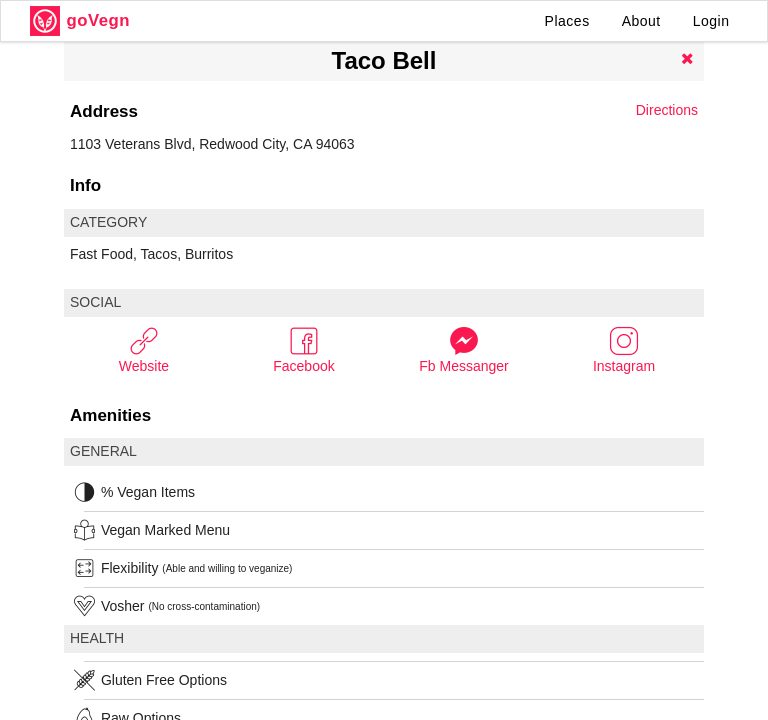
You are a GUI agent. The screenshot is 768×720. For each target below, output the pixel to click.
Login (711, 21)
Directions (667, 110)
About (641, 21)
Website (144, 349)
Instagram (624, 349)
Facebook (303, 349)
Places (567, 21)
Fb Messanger (463, 349)
